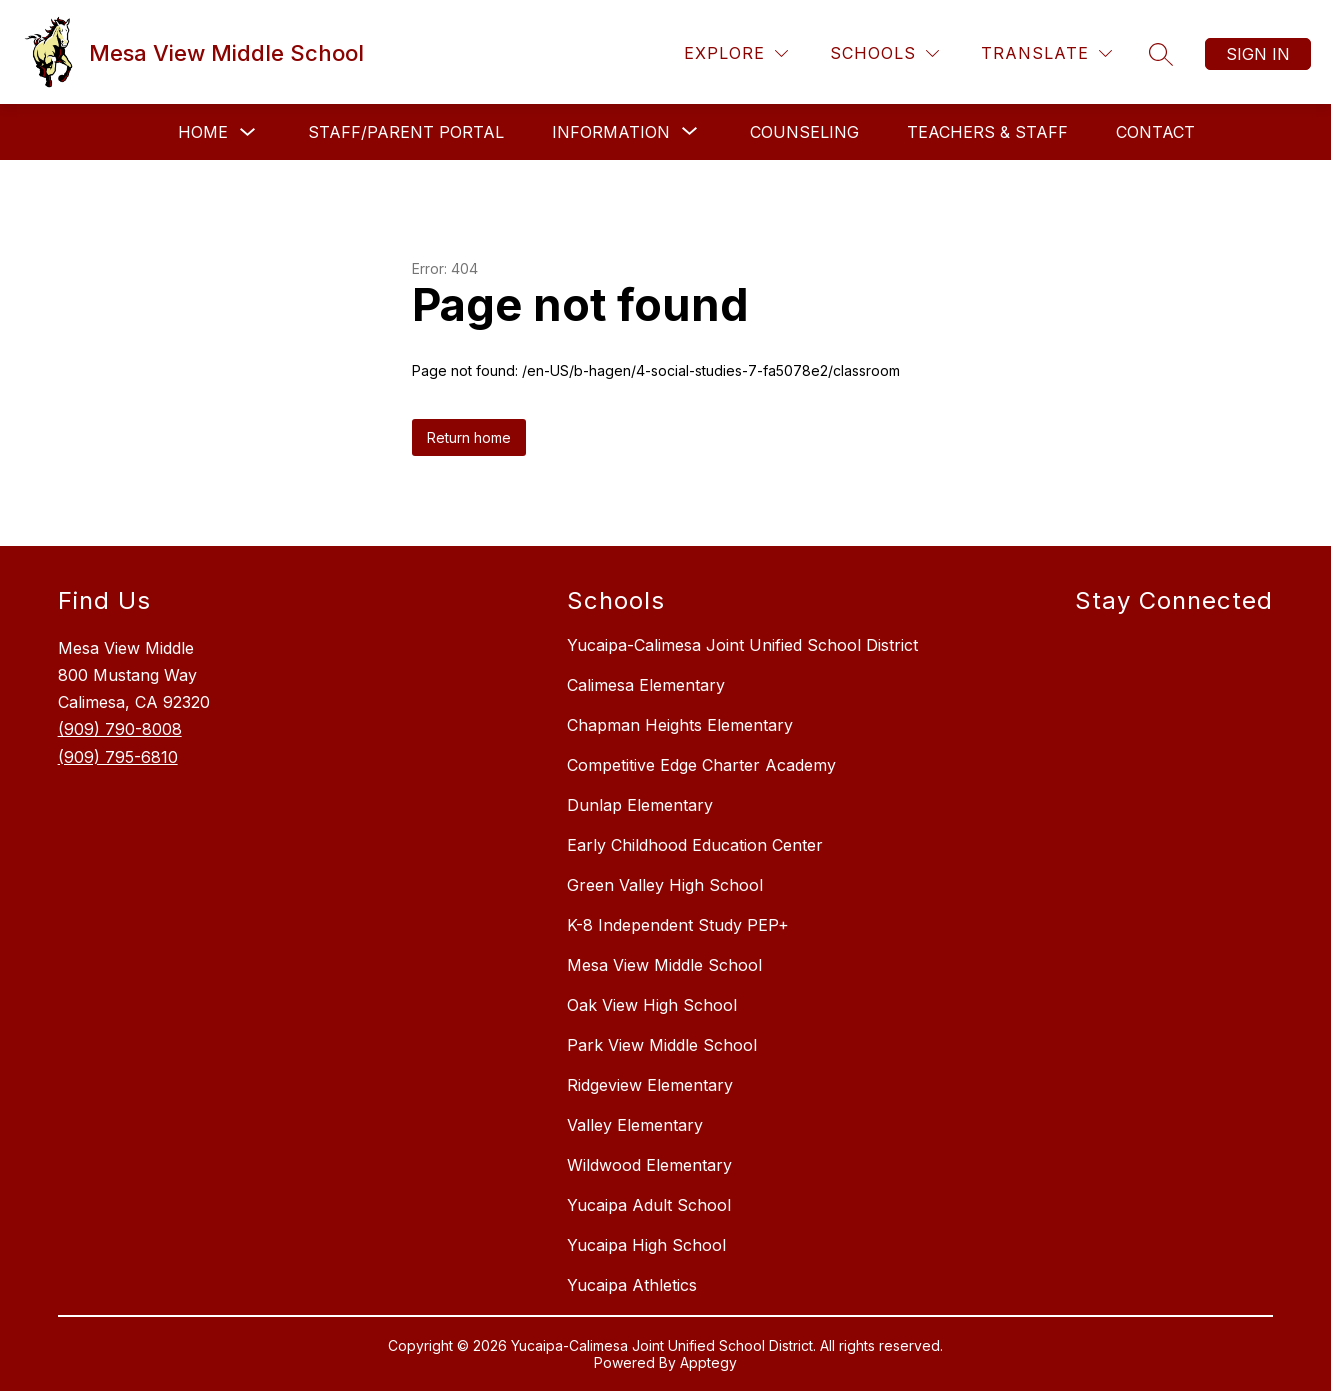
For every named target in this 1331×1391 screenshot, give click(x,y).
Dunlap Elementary (640, 805)
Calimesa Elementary (646, 685)
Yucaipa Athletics (632, 1285)
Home (203, 132)
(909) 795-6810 (118, 757)
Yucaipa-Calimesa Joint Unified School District (742, 645)
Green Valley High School (665, 885)
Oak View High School (652, 1005)
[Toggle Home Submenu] (248, 132)
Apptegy (708, 1362)
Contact (1155, 132)
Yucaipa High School (646, 1245)
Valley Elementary (635, 1125)
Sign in (1258, 54)
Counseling (804, 132)
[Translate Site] (1046, 53)
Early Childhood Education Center (695, 845)
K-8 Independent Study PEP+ (678, 925)
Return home (469, 437)
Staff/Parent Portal (406, 132)
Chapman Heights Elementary (680, 725)
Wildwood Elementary (649, 1165)
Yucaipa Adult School (649, 1205)
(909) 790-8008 (120, 729)
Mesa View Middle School (664, 965)
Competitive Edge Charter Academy (701, 765)
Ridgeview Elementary (650, 1085)
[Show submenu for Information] (611, 132)
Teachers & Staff (987, 132)
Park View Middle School (662, 1045)
